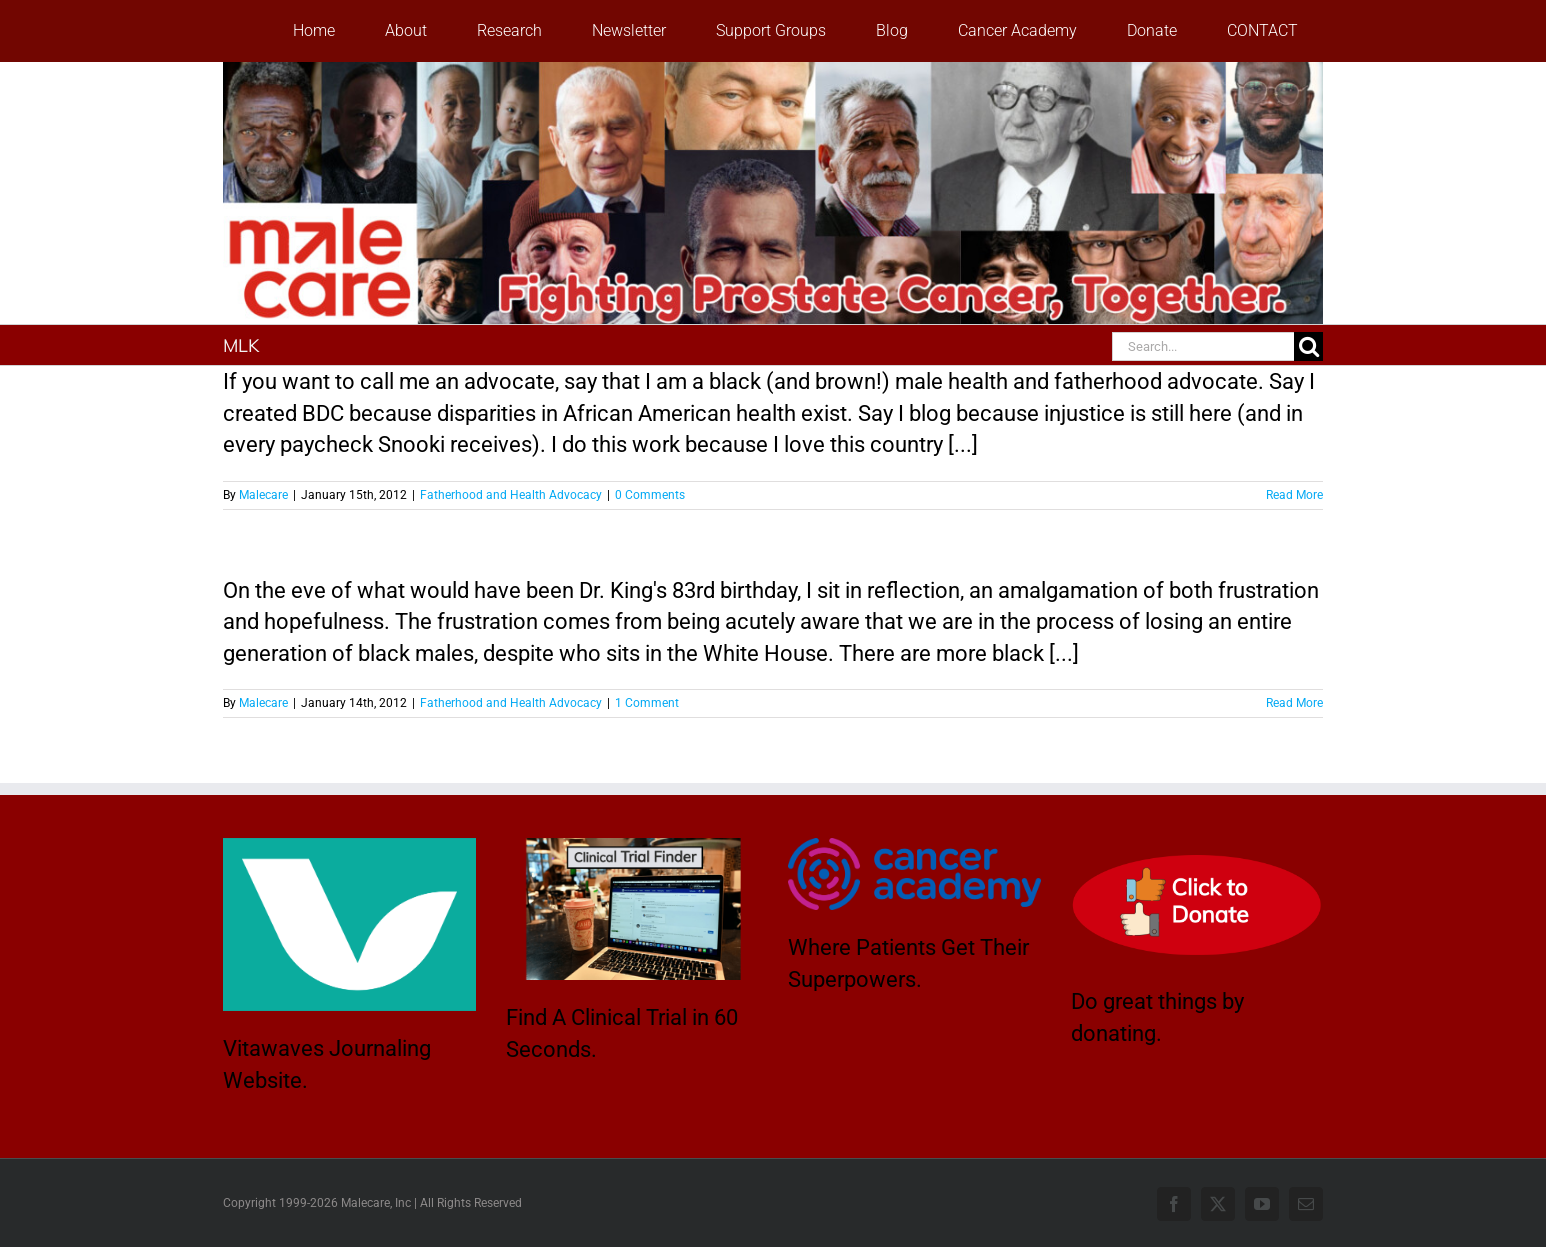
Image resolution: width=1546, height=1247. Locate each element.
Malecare (263, 495)
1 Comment (647, 703)
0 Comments (650, 495)
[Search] (1308, 346)
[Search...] (1203, 346)
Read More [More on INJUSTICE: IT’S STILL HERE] (1294, 703)
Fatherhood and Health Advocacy (511, 495)
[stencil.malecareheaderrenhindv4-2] (773, 72)
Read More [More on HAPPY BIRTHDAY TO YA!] (1294, 495)
